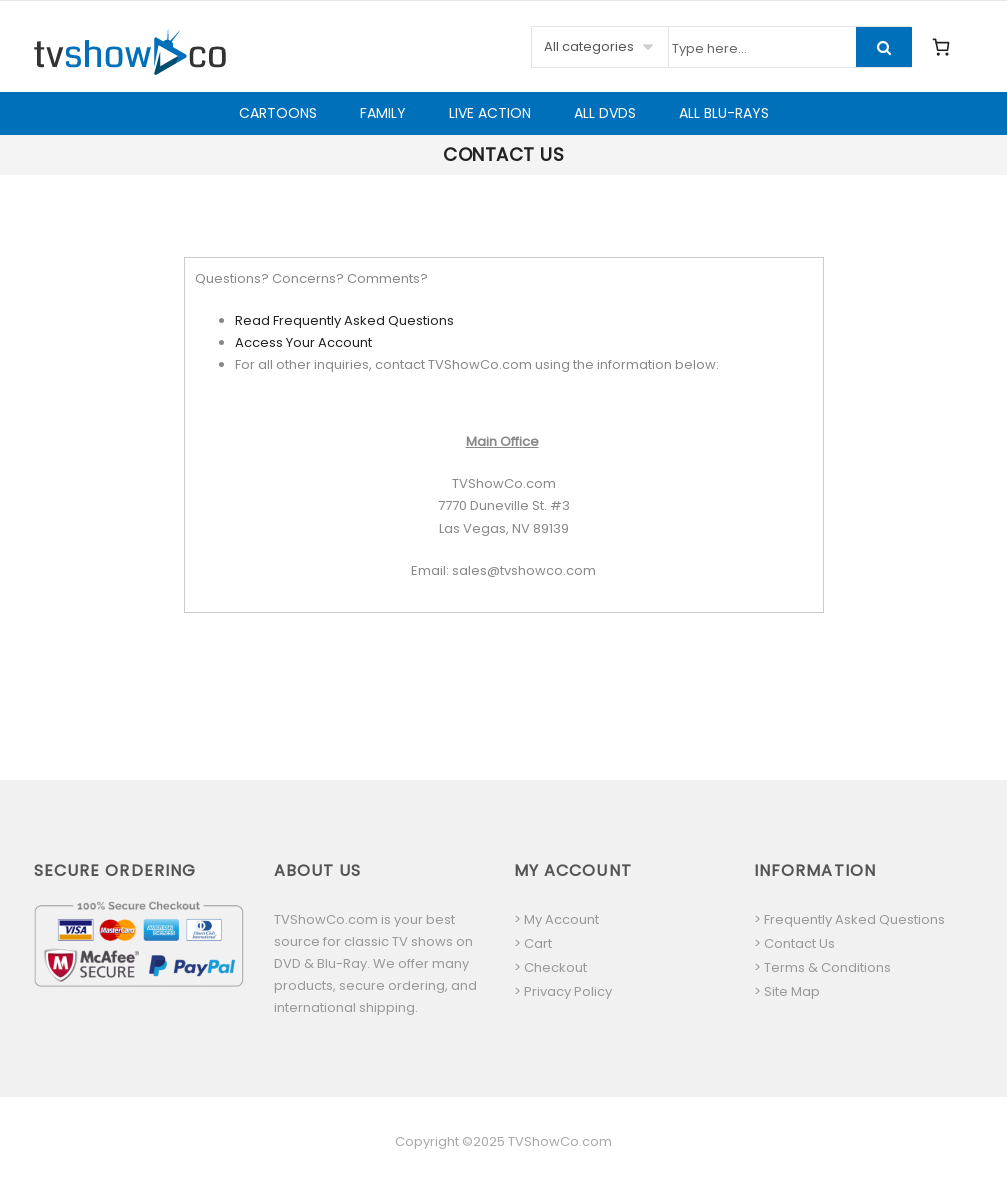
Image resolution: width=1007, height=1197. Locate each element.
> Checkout (550, 967)
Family (383, 113)
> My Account (556, 919)
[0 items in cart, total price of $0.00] (941, 47)
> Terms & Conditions (822, 967)
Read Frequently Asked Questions (344, 320)
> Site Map (787, 991)
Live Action (490, 113)
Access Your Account (303, 342)
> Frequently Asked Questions (849, 919)
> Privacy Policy (563, 991)
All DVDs (605, 113)
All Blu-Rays (724, 113)
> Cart (533, 943)
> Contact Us (794, 943)
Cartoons (278, 113)
